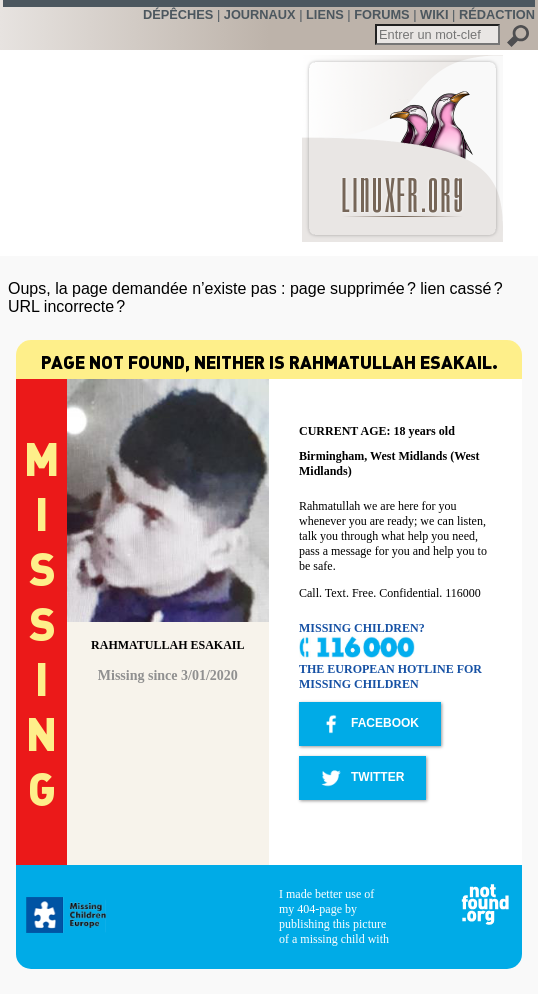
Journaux (260, 14)
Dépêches (178, 14)
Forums (381, 14)
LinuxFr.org (402, 138)
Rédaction (497, 14)
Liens (325, 14)
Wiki (434, 14)
